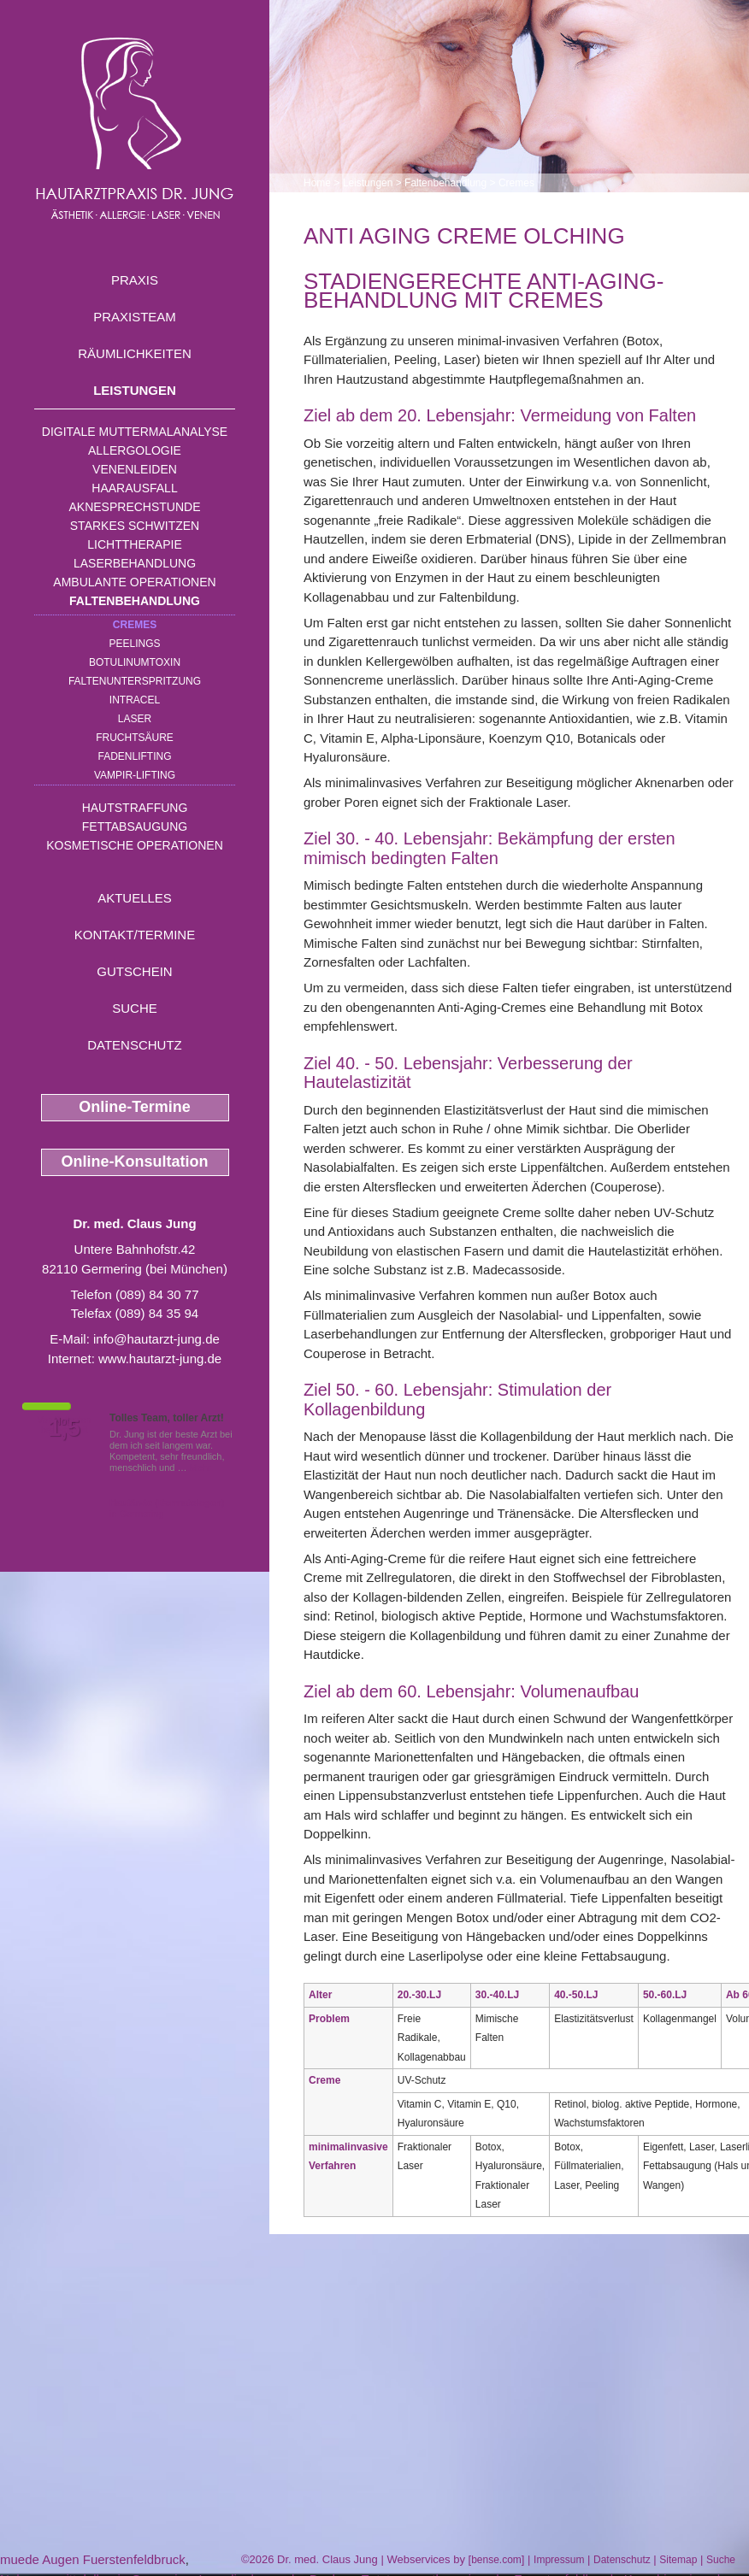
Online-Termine (135, 1106)
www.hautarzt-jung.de (159, 1358)
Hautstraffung (135, 808)
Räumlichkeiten (135, 353)
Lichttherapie (134, 544)
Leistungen (134, 390)
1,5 (64, 1428)
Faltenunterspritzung (134, 681)
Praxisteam (134, 316)
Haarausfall (134, 488)
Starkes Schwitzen (134, 525)
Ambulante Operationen (134, 582)
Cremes (134, 625)
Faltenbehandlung (134, 601)
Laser (134, 719)
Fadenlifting (134, 756)
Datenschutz (134, 1045)
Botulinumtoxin (134, 662)
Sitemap (678, 2560)
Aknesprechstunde (134, 507)
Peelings (134, 644)
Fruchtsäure (135, 738)
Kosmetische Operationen (134, 845)
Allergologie (134, 450)
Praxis (134, 280)
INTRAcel (134, 700)
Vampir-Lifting (134, 775)
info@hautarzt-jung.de (156, 1339)
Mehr (200, 1467)
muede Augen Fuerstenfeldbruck (93, 2559)
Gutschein (134, 971)
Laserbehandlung (135, 563)
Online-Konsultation (135, 1161)
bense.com (496, 2560)
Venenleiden (134, 469)
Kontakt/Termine (134, 934)
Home (317, 183)
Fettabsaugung (134, 826)
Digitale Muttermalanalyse (134, 431)
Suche (134, 1008)
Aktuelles (134, 898)
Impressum (559, 2560)
